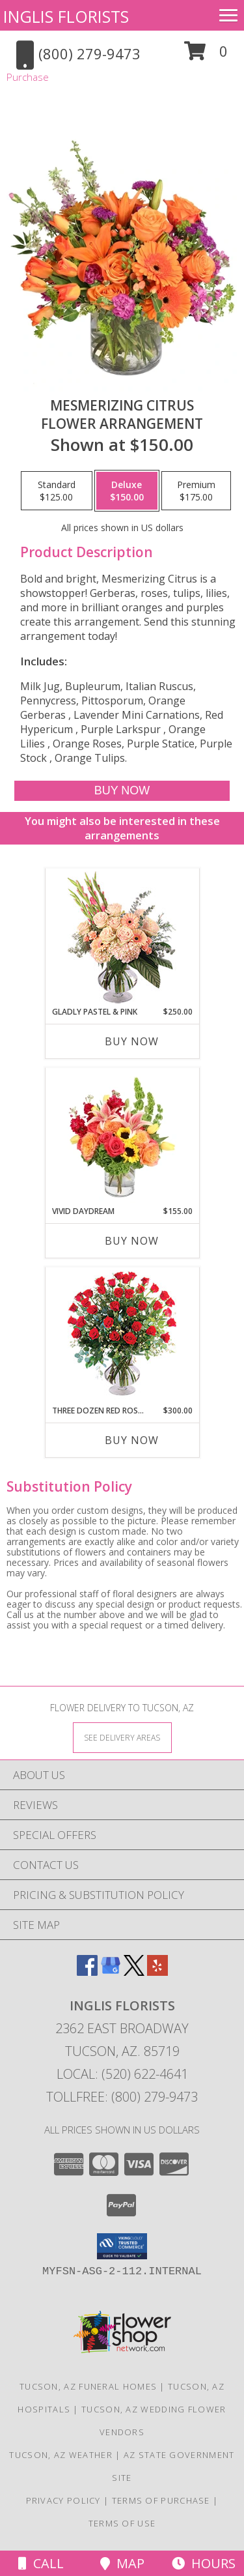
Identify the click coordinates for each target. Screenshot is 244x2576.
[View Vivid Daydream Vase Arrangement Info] (122, 1137)
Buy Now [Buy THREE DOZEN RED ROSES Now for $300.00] (132, 1440)
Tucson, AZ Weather (60, 2455)
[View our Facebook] (87, 1971)
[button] (206, 55)
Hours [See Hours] (204, 2563)
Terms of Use (122, 2523)
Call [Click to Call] (41, 2563)
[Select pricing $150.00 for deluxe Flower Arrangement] (126, 491)
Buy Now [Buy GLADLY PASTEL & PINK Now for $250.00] (132, 1041)
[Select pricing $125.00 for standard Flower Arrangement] (56, 491)
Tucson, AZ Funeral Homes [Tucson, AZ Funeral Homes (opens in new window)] (88, 2386)
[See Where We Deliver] (122, 1737)
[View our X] (134, 1971)
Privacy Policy (63, 2500)
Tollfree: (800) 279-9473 (122, 2097)
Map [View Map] (122, 2563)
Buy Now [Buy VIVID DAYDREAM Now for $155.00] (132, 1241)
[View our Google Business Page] (110, 1971)
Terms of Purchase (161, 2500)
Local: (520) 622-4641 (122, 2074)
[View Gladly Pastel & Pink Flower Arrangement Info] (122, 937)
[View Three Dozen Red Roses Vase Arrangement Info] (122, 1336)
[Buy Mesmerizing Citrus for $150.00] (121, 791)
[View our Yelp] (157, 1971)
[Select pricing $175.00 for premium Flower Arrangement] (196, 491)
